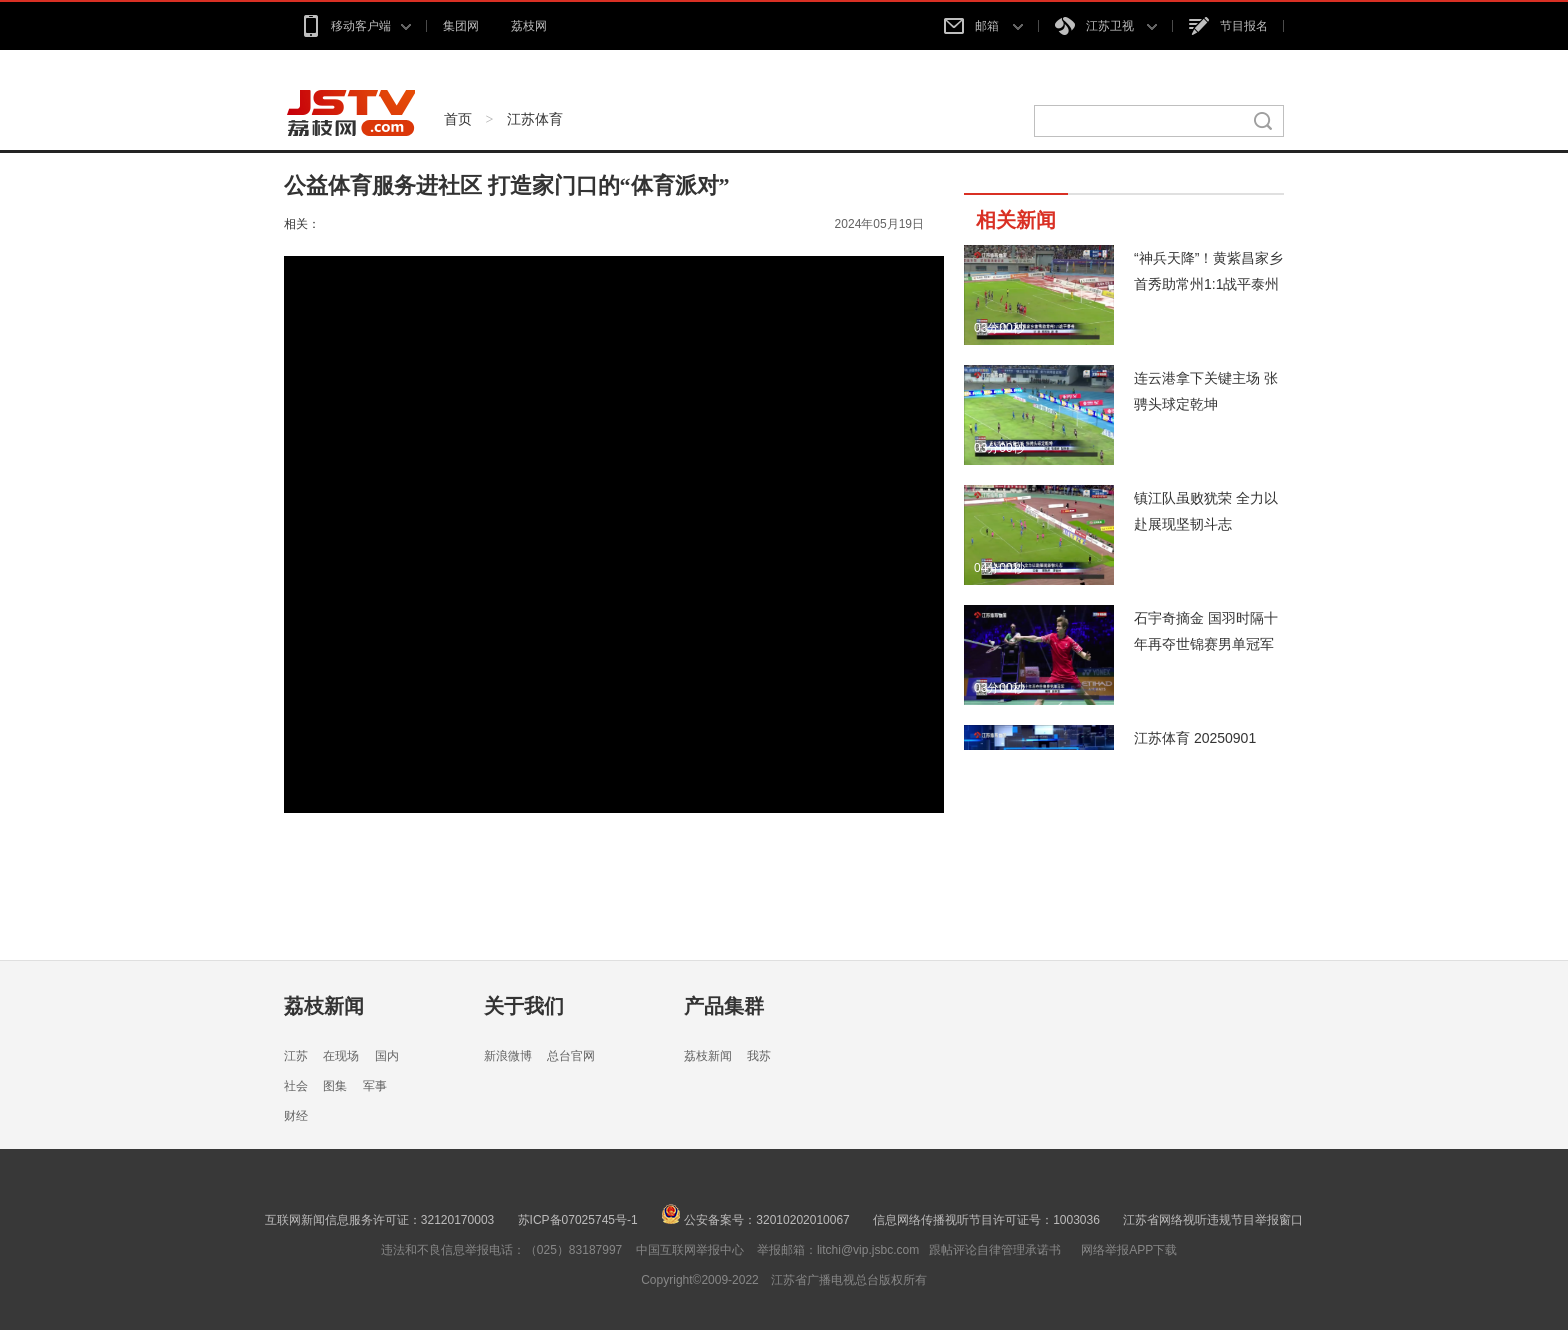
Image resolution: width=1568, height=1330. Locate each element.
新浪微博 (508, 1056)
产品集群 (724, 1006)
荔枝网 (529, 26)
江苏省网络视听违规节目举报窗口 (1213, 1220)
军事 (375, 1086)
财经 (296, 1116)
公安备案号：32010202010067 (755, 1220)
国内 (387, 1056)
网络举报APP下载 (1129, 1250)
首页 (458, 119)
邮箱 (983, 26)
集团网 (461, 26)
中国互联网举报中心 (690, 1250)
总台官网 (571, 1056)
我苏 (759, 1056)
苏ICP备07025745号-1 (578, 1220)
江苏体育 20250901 (1195, 738)
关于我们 (524, 1006)
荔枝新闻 (324, 1006)
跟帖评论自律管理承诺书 (995, 1250)
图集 (335, 1086)
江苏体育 (535, 119)
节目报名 (1228, 26)
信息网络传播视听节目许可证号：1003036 (986, 1220)
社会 (296, 1086)
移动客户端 (355, 26)
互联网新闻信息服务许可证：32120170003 (379, 1220)
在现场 (341, 1056)
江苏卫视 (1106, 26)
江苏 (296, 1056)
